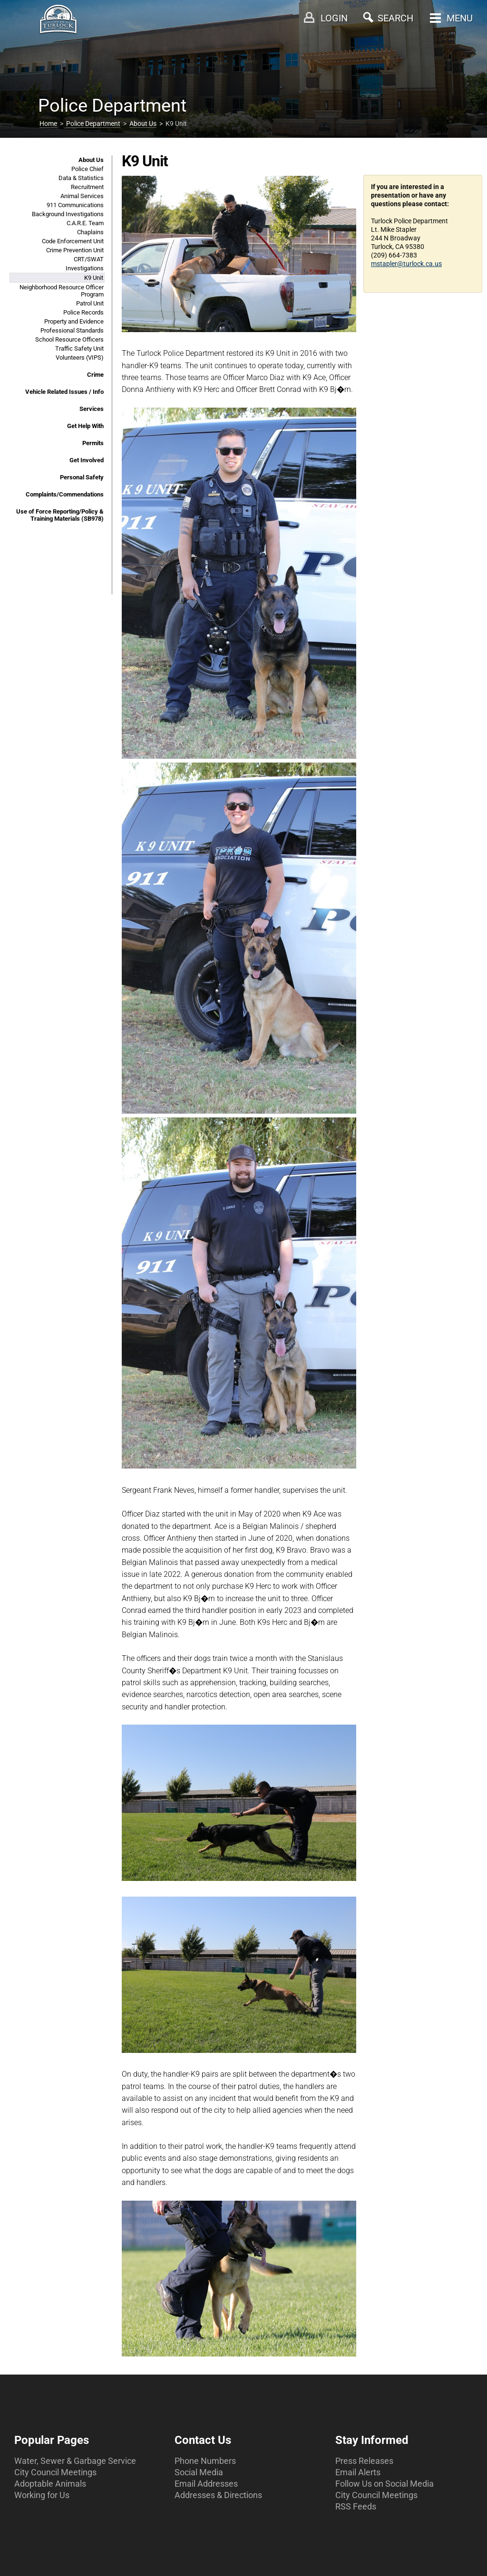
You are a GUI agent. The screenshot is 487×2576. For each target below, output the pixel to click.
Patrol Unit (90, 303)
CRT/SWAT (89, 259)
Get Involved (86, 460)
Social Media (199, 2472)
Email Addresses (206, 2484)
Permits (93, 443)
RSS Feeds (355, 2506)
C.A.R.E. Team (85, 223)
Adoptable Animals (50, 2484)
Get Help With (85, 425)
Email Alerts (357, 2472)
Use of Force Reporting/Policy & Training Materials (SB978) (60, 515)
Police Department (93, 123)
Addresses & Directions (218, 2495)
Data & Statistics (81, 177)
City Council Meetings (55, 2472)
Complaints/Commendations (65, 494)
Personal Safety (82, 477)
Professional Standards (72, 330)
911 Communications (75, 205)
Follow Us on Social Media (384, 2484)
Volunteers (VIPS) (80, 357)
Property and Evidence (74, 321)
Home (48, 123)
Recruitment (87, 187)
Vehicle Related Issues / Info (64, 391)
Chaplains (90, 232)
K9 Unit (93, 277)
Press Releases (364, 2461)
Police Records (83, 312)
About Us (142, 123)
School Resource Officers (69, 339)
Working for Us (41, 2495)
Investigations (85, 268)
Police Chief (87, 168)
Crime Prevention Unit (75, 250)
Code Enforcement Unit (73, 241)
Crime (95, 374)
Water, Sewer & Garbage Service (75, 2461)
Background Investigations (68, 214)
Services (91, 408)
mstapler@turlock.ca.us (406, 263)
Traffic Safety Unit (79, 348)
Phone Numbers (205, 2461)
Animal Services (82, 196)
